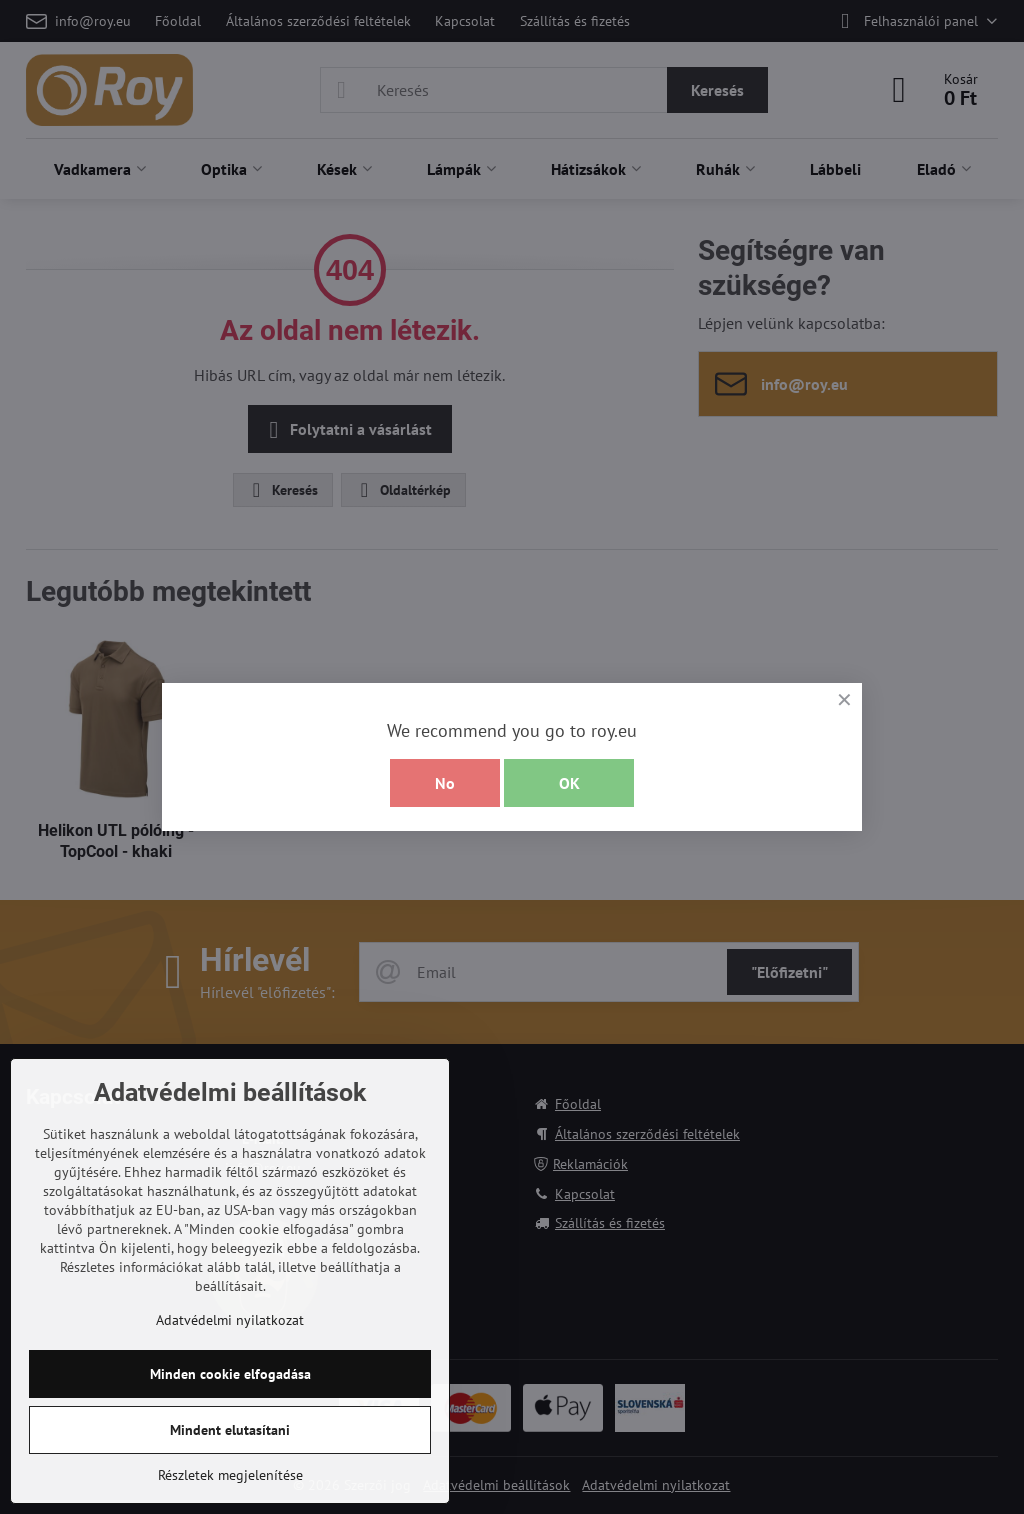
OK (569, 783)
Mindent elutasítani (230, 1430)
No (445, 783)
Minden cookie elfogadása (230, 1374)
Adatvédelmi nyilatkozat (230, 1320)
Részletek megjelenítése (230, 1475)
